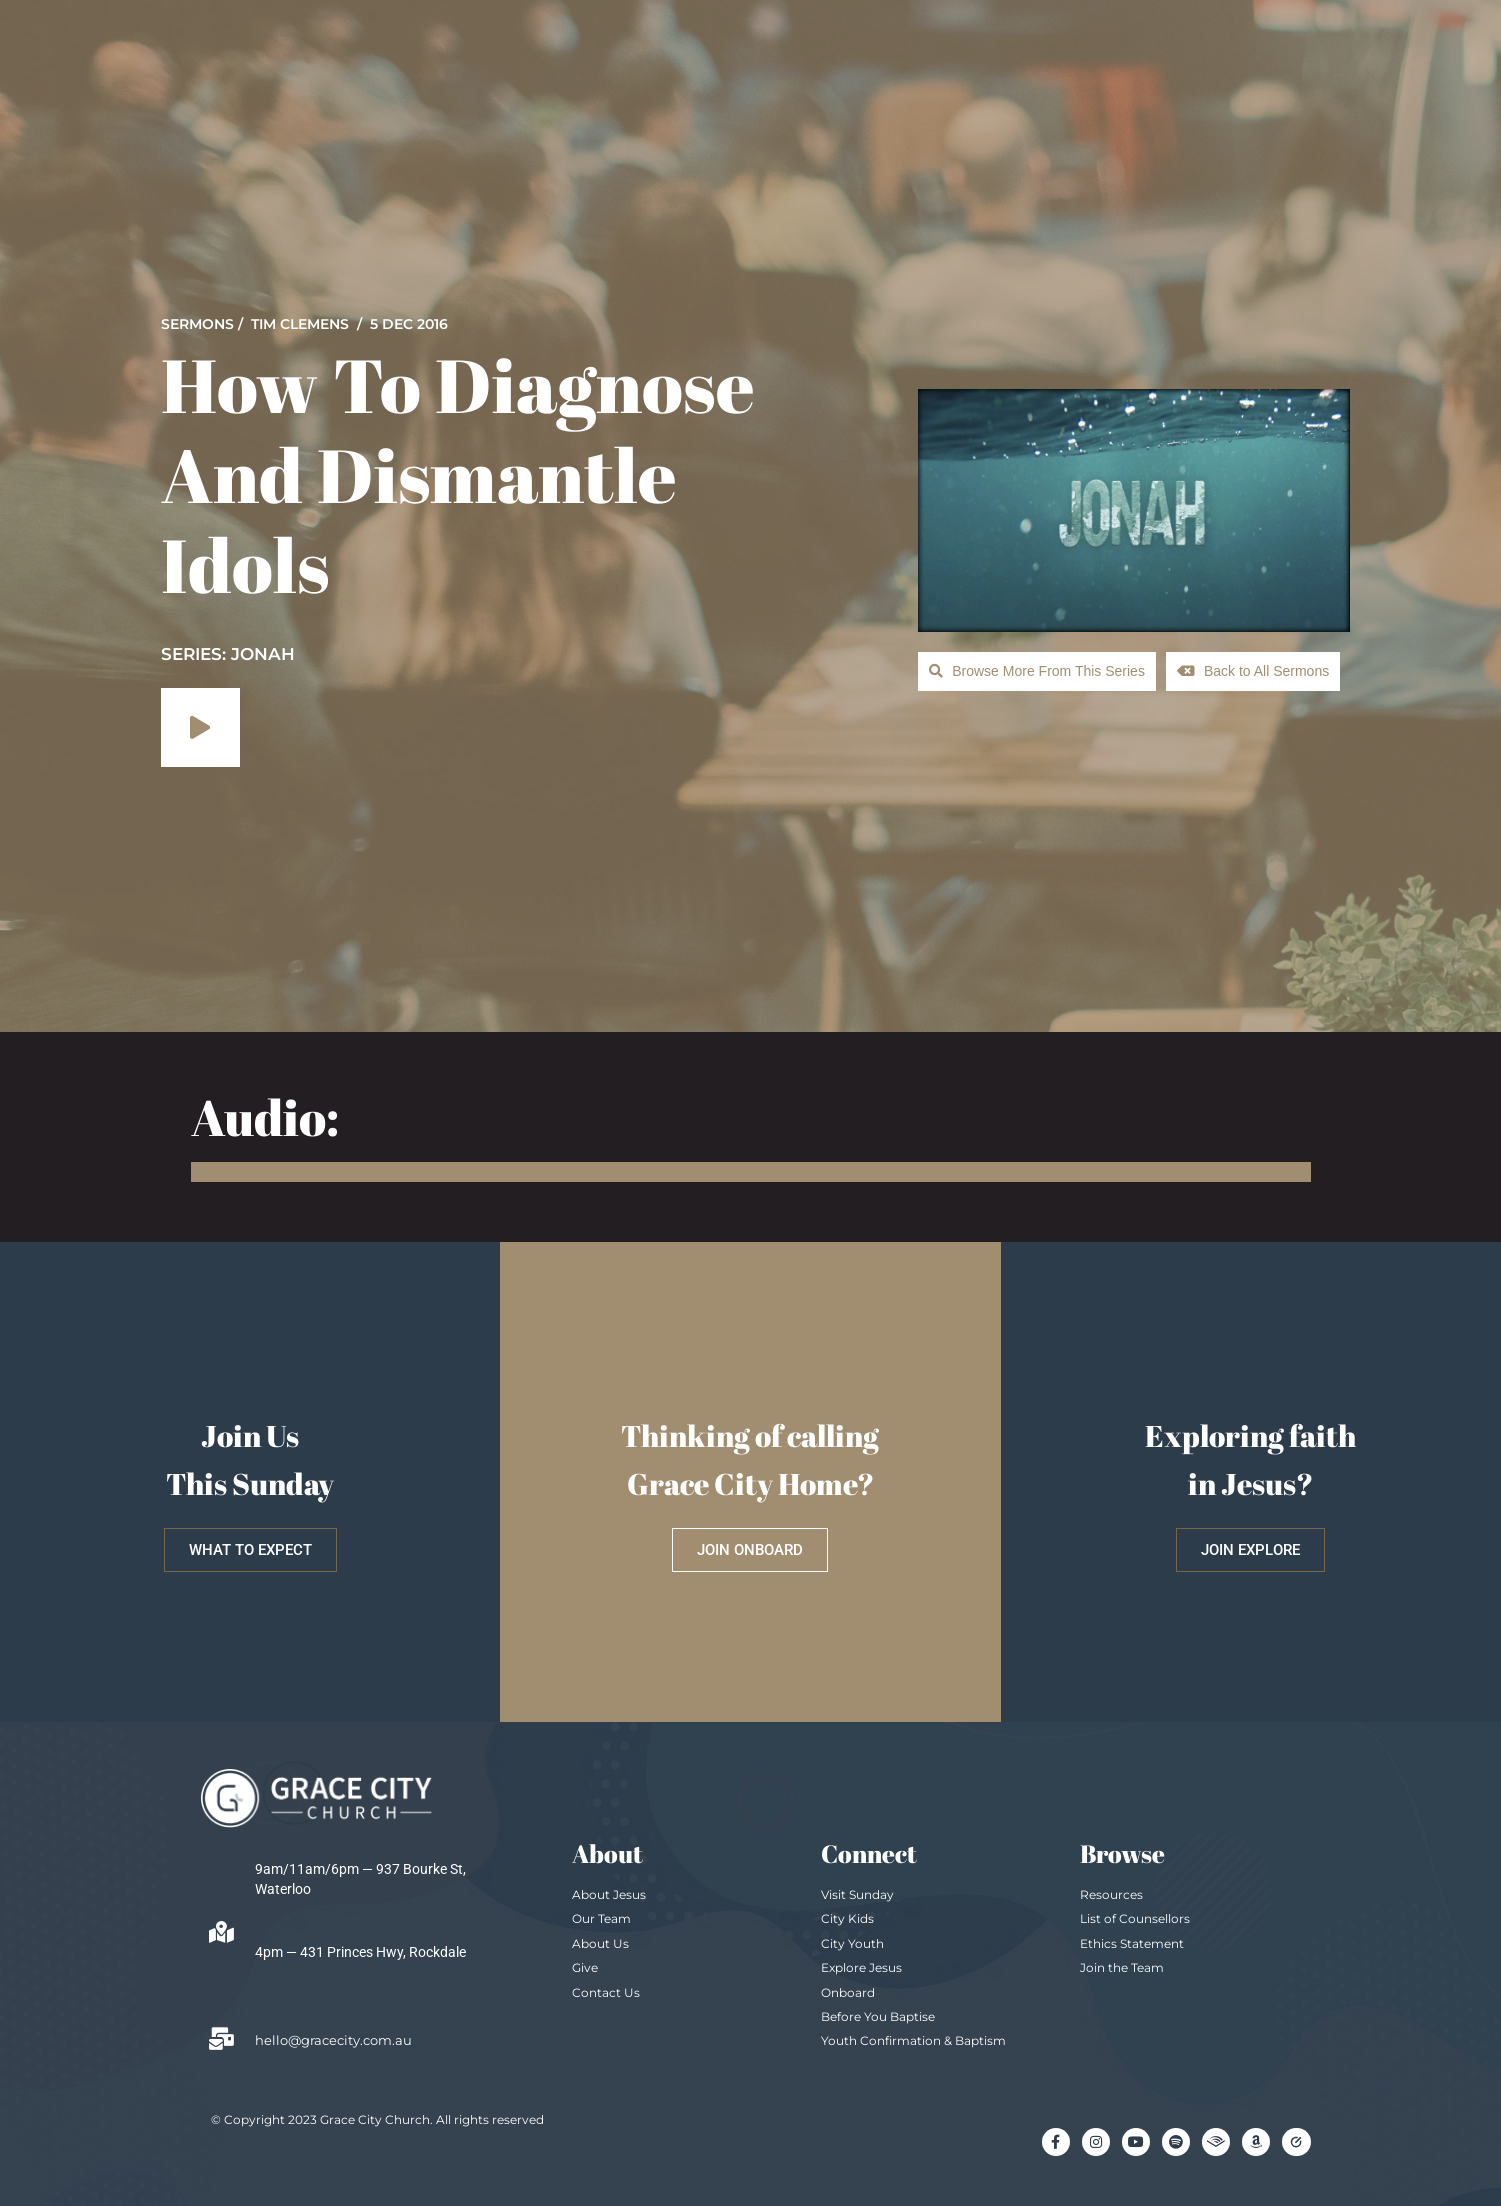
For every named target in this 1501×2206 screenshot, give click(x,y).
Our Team (601, 1918)
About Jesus (609, 1894)
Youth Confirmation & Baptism (913, 2040)
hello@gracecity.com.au (333, 2040)
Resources (1111, 1894)
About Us (600, 1943)
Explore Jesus (861, 1967)
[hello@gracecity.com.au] (222, 2039)
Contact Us (606, 1992)
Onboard (848, 1992)
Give (585, 1967)
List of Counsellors (1135, 1918)
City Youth (852, 1943)
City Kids (847, 1918)
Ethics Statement (1132, 1943)
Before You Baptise (878, 2016)
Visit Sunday (857, 1894)
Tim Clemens (300, 324)
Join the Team (1122, 1967)
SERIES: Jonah (228, 654)
